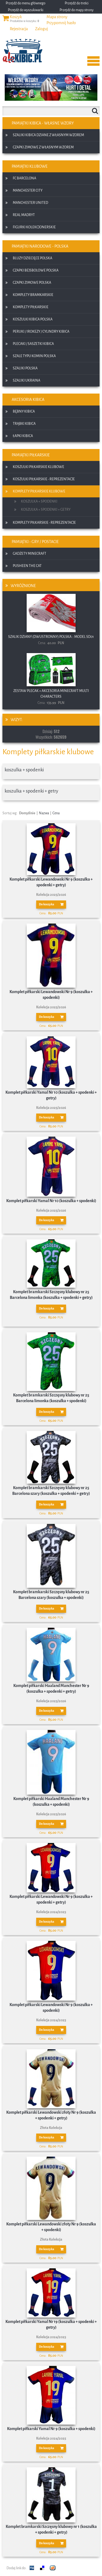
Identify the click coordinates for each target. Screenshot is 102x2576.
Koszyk (16, 17)
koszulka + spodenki (24, 769)
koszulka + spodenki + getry (31, 791)
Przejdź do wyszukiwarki (25, 10)
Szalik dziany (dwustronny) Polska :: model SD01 (51, 637)
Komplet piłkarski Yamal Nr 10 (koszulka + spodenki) (51, 1201)
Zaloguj (41, 29)
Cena (56, 813)
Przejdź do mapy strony (77, 10)
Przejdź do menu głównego (25, 3)
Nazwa (44, 813)
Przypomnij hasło (61, 23)
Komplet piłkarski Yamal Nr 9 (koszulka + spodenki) (51, 2429)
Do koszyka (46, 904)
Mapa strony (57, 17)
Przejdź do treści (76, 3)
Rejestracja (19, 29)
